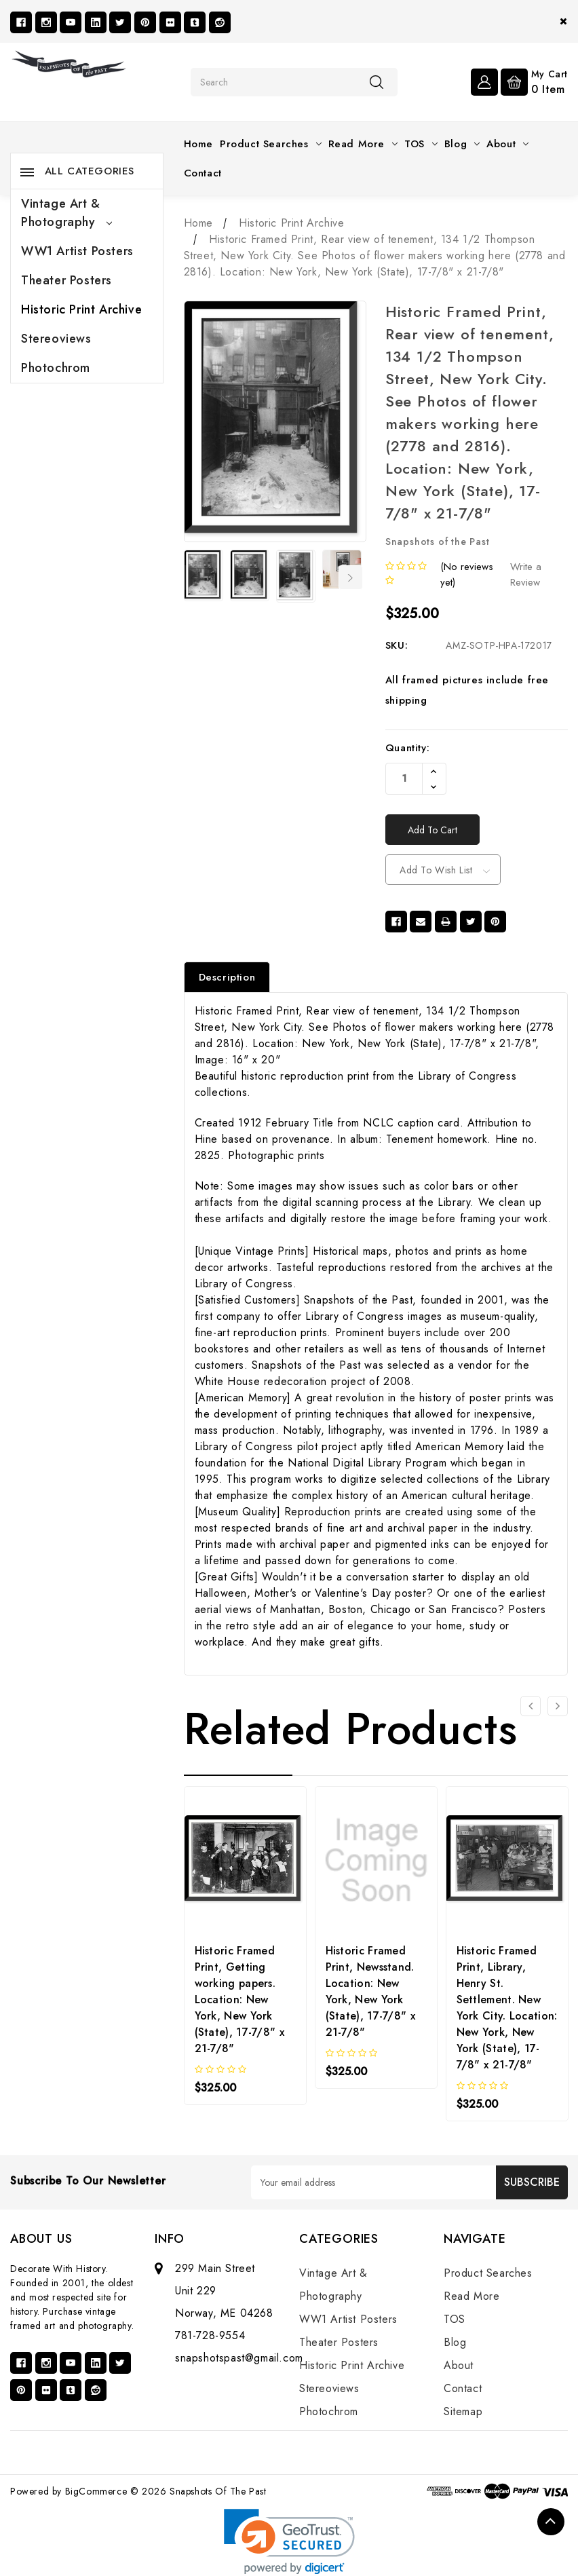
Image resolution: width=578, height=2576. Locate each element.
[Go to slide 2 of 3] (557, 1706)
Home (198, 143)
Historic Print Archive (81, 309)
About (507, 143)
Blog (462, 143)
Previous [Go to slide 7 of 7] (192, 577)
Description (227, 977)
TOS (421, 143)
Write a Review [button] (525, 574)
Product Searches (271, 143)
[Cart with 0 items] (534, 81)
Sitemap (463, 2411)
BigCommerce (96, 2491)
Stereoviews (56, 338)
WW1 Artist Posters (77, 251)
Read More (363, 143)
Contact (203, 173)
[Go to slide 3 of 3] (530, 1706)
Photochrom (55, 368)
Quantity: (407, 747)
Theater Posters (66, 280)
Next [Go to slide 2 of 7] (351, 577)
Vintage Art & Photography (66, 213)
